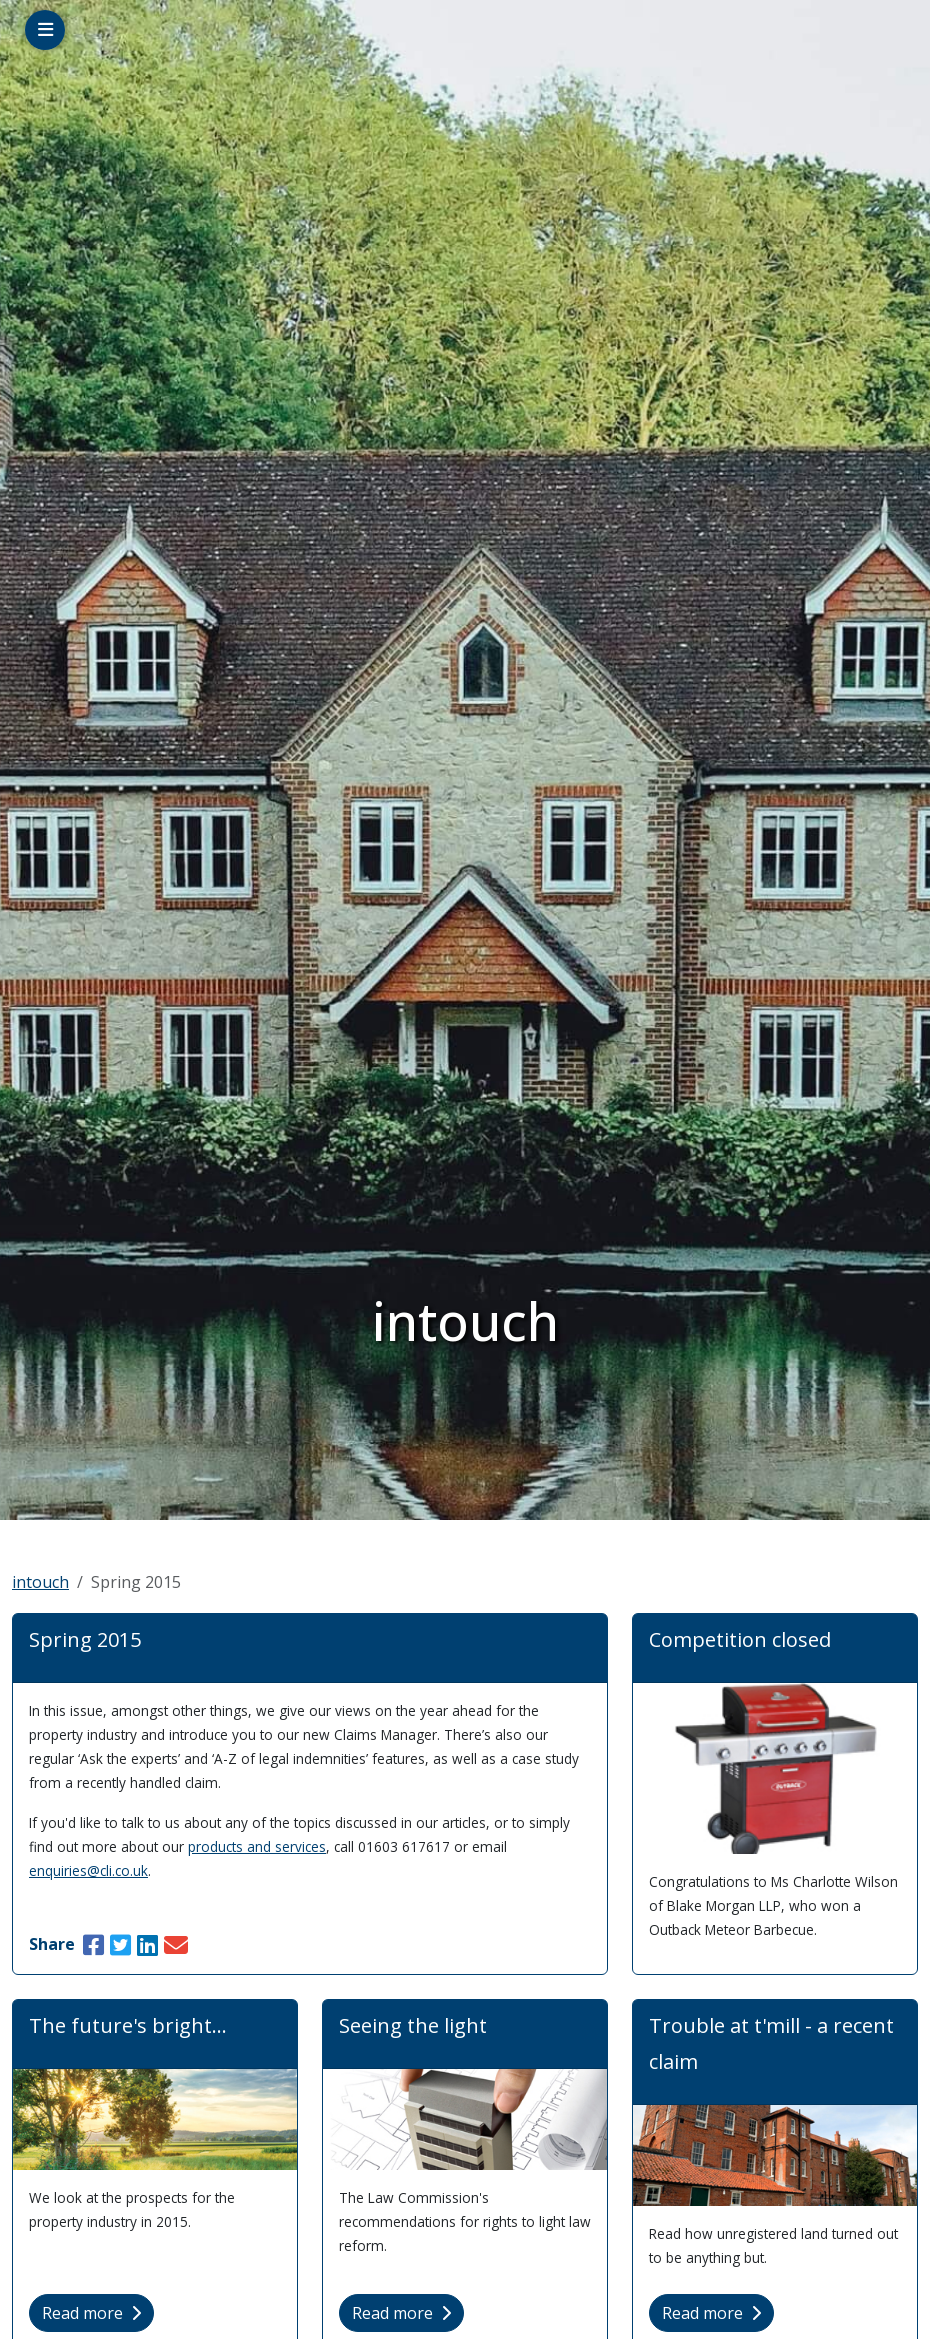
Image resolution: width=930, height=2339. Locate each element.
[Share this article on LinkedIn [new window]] (147, 1944)
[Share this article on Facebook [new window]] (93, 1944)
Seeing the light (413, 2025)
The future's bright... (128, 2025)
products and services (257, 1846)
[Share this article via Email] (176, 1944)
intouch (40, 1582)
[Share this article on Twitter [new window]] (120, 1944)
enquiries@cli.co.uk (88, 1870)
